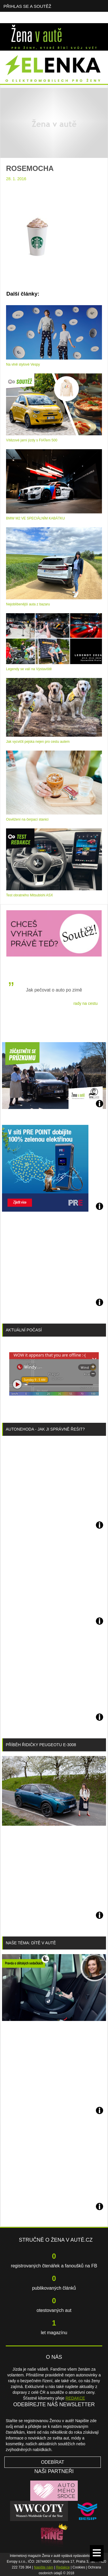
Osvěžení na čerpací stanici (27, 819)
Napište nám (43, 2567)
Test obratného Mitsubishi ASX (29, 895)
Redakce (63, 2567)
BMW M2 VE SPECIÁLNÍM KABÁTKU (35, 518)
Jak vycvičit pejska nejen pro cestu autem (38, 742)
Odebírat (52, 2462)
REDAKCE (75, 2398)
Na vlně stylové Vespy (23, 364)
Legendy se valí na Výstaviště (29, 669)
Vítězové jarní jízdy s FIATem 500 (31, 440)
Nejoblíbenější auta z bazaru (28, 604)
